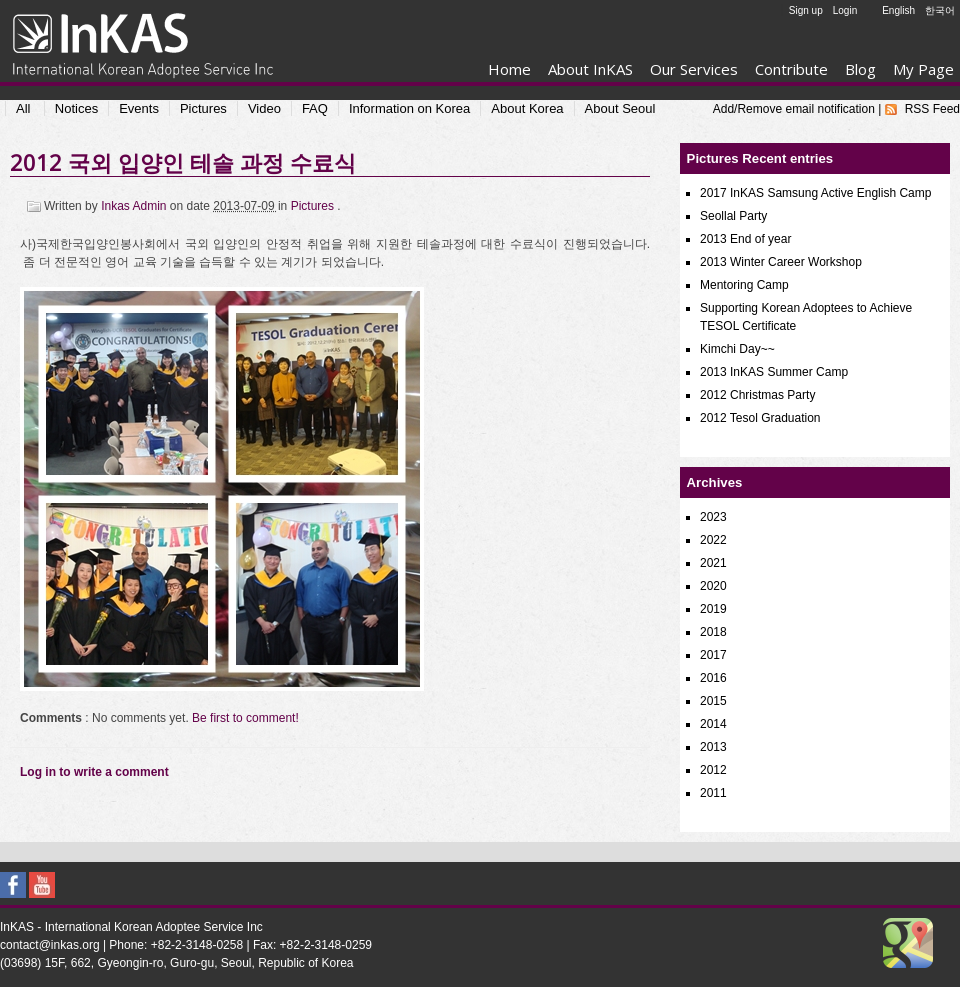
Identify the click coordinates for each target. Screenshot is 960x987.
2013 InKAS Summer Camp (774, 372)
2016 (713, 678)
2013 (713, 747)
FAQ (315, 108)
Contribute (791, 69)
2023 (713, 517)
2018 (713, 632)
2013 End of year (745, 239)
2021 (713, 563)
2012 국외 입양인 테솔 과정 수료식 (183, 162)
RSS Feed (932, 109)
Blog (860, 69)
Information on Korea (409, 108)
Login (845, 10)
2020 (713, 586)
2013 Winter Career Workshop (781, 262)
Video (264, 108)
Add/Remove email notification (794, 109)
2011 (713, 793)
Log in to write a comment (94, 772)
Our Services (694, 69)
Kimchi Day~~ (737, 349)
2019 (713, 609)
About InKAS (590, 69)
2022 (713, 540)
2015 (713, 701)
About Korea (527, 108)
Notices (76, 108)
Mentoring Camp (744, 285)
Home (509, 69)
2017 (713, 655)
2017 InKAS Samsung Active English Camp (815, 193)
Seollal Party (733, 216)
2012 (713, 770)
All (23, 108)
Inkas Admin (135, 206)
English (898, 10)
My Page (923, 69)
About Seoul (620, 108)
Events (139, 108)
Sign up (806, 10)
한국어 (940, 10)
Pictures (203, 108)
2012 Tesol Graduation (760, 418)
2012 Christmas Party (757, 395)
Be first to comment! (245, 718)
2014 (713, 724)
